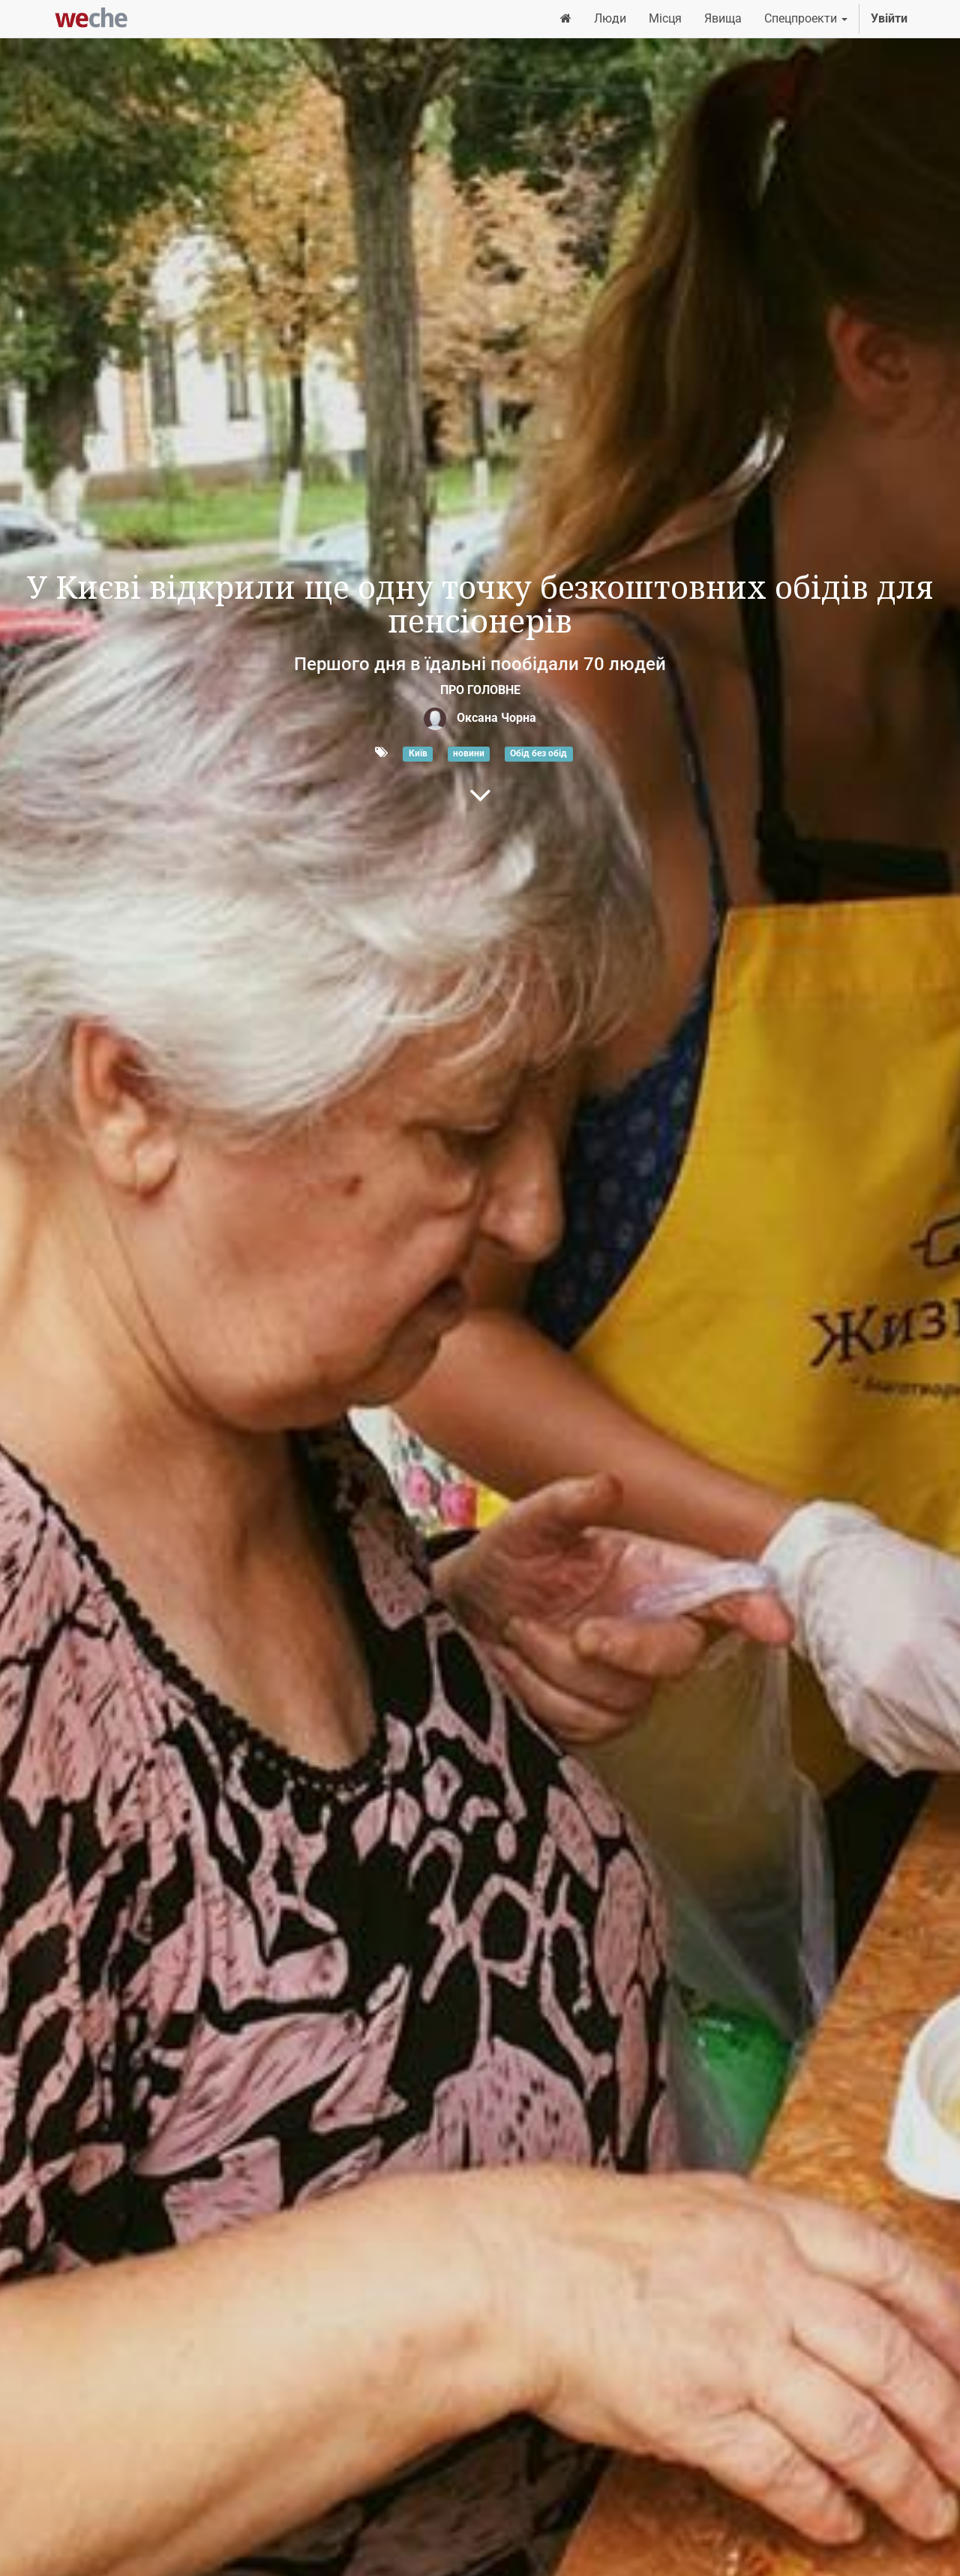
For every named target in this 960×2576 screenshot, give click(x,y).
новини (468, 753)
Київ (418, 753)
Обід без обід (538, 753)
